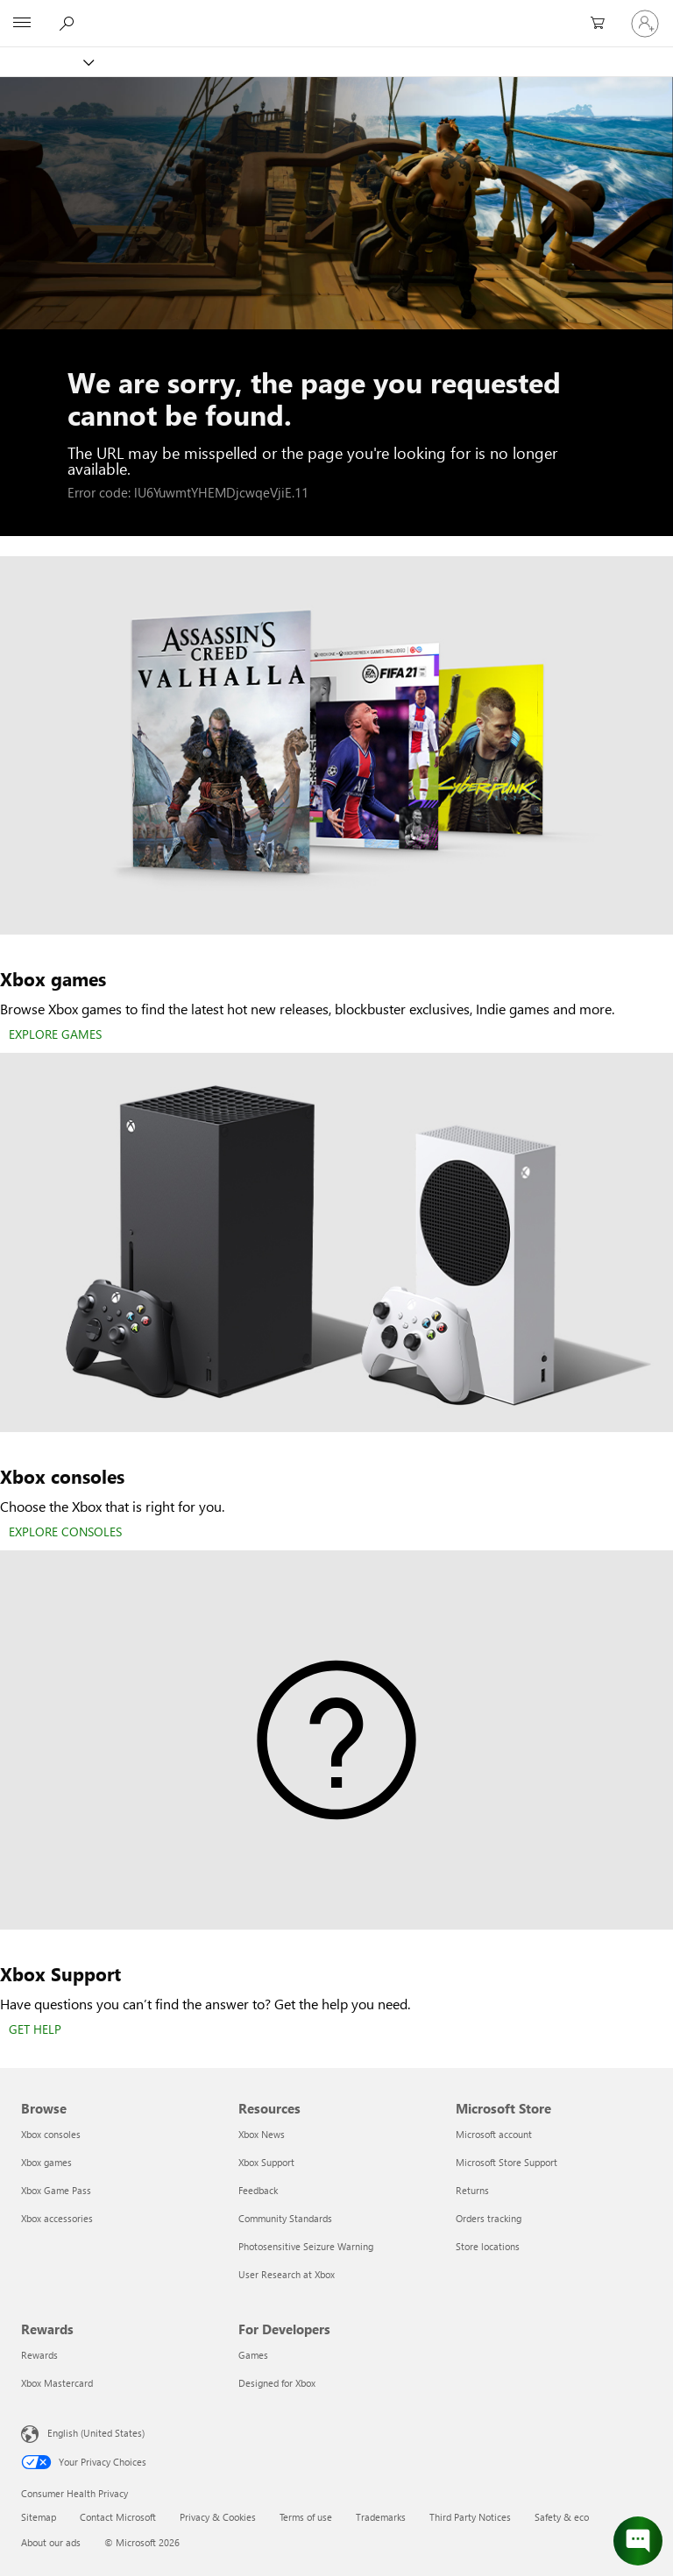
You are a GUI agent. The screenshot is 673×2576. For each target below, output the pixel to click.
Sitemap (38, 2517)
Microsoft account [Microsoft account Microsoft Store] (494, 2134)
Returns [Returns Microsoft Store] (472, 2190)
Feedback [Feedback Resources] (258, 2190)
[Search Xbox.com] (69, 23)
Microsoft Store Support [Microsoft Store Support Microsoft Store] (506, 2162)
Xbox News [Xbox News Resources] (261, 2134)
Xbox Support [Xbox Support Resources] (266, 2162)
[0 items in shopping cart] (603, 24)
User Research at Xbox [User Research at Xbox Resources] (286, 2274)
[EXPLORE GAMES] (55, 1035)
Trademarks (381, 2517)
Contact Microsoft (118, 2517)
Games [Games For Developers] (253, 2355)
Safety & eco (562, 2517)
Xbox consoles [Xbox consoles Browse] (51, 2134)
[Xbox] (46, 61)
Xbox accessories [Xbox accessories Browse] (57, 2218)
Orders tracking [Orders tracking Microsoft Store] (488, 2218)
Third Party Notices (470, 2517)
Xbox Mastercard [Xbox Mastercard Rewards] (57, 2383)
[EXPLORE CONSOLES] (65, 1532)
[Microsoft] (335, 13)
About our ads (51, 2542)
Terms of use (306, 2517)
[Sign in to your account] (645, 24)
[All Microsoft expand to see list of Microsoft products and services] (22, 24)
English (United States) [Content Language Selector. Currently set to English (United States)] (96, 2432)
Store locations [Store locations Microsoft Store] (488, 2246)
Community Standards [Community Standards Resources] (285, 2218)
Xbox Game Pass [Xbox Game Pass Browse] (56, 2190)
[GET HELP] (35, 2030)
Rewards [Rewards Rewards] (39, 2355)
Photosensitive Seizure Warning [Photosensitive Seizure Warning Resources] (305, 2246)
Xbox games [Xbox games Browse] (46, 2162)
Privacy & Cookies (218, 2517)
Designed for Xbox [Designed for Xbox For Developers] (276, 2383)
